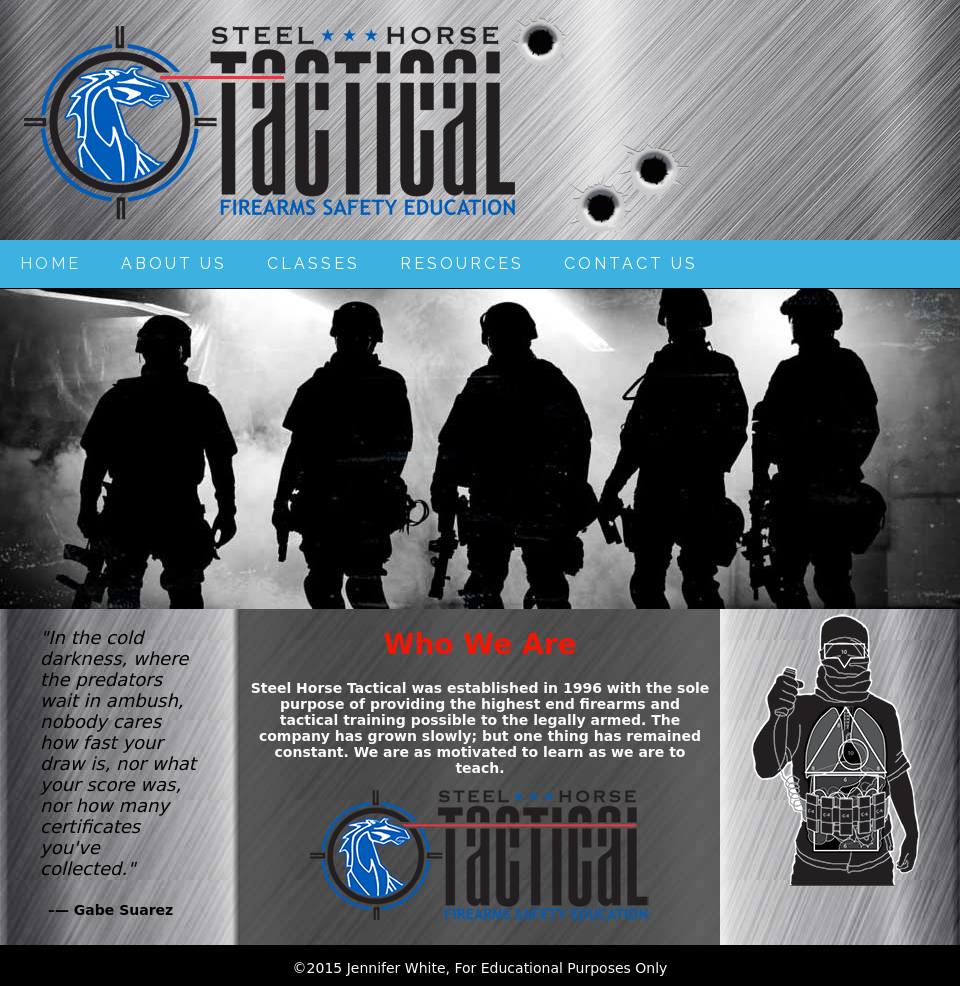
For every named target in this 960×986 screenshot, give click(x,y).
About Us (174, 263)
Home (50, 263)
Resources (462, 263)
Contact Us (631, 263)
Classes (313, 263)
